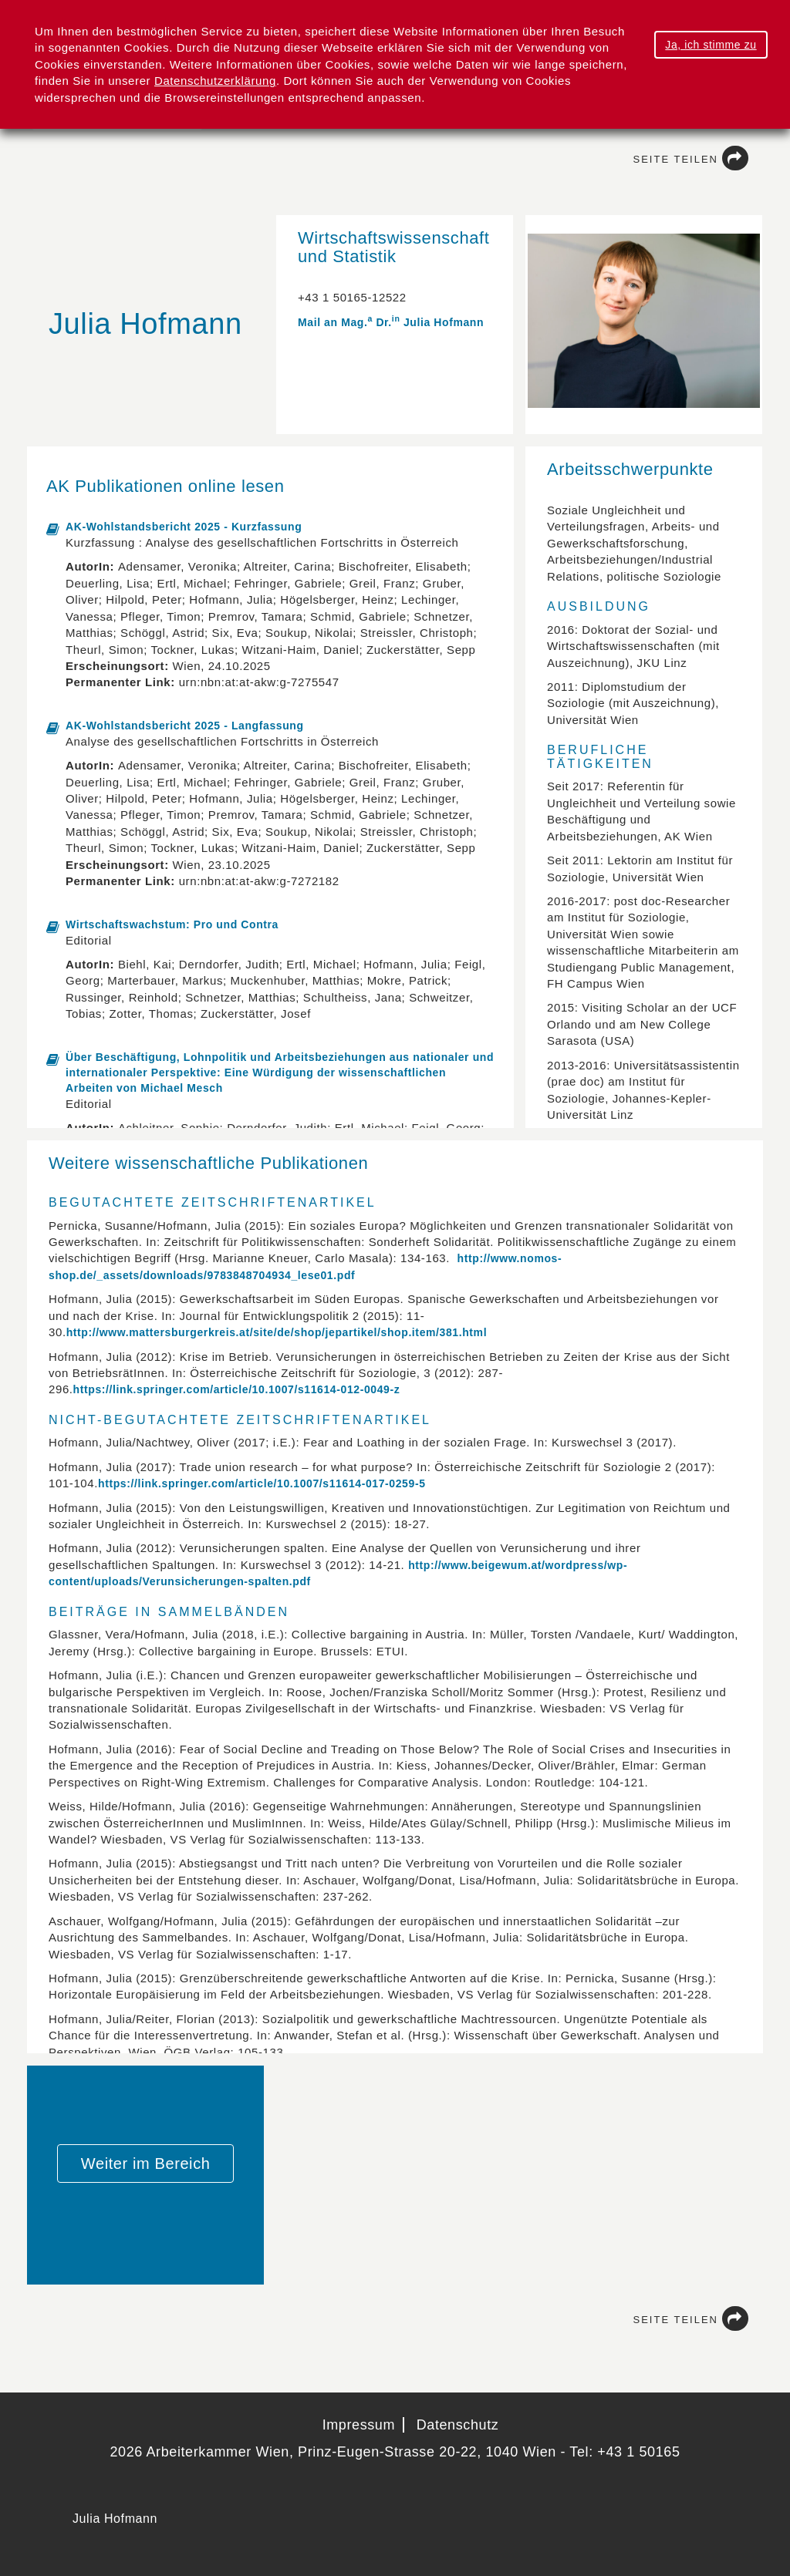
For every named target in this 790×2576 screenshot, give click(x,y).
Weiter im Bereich (146, 2163)
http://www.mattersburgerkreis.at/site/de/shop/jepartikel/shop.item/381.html (277, 1332)
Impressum (358, 2425)
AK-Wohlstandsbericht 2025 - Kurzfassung (184, 526)
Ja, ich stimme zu (710, 45)
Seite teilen (690, 159)
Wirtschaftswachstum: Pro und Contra (172, 924)
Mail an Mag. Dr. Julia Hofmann (391, 322)
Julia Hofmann (115, 2518)
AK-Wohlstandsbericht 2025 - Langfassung (185, 725)
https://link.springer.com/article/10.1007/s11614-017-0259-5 (262, 1483)
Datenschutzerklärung (215, 80)
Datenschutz (458, 2425)
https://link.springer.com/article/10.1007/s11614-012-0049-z (236, 1389)
